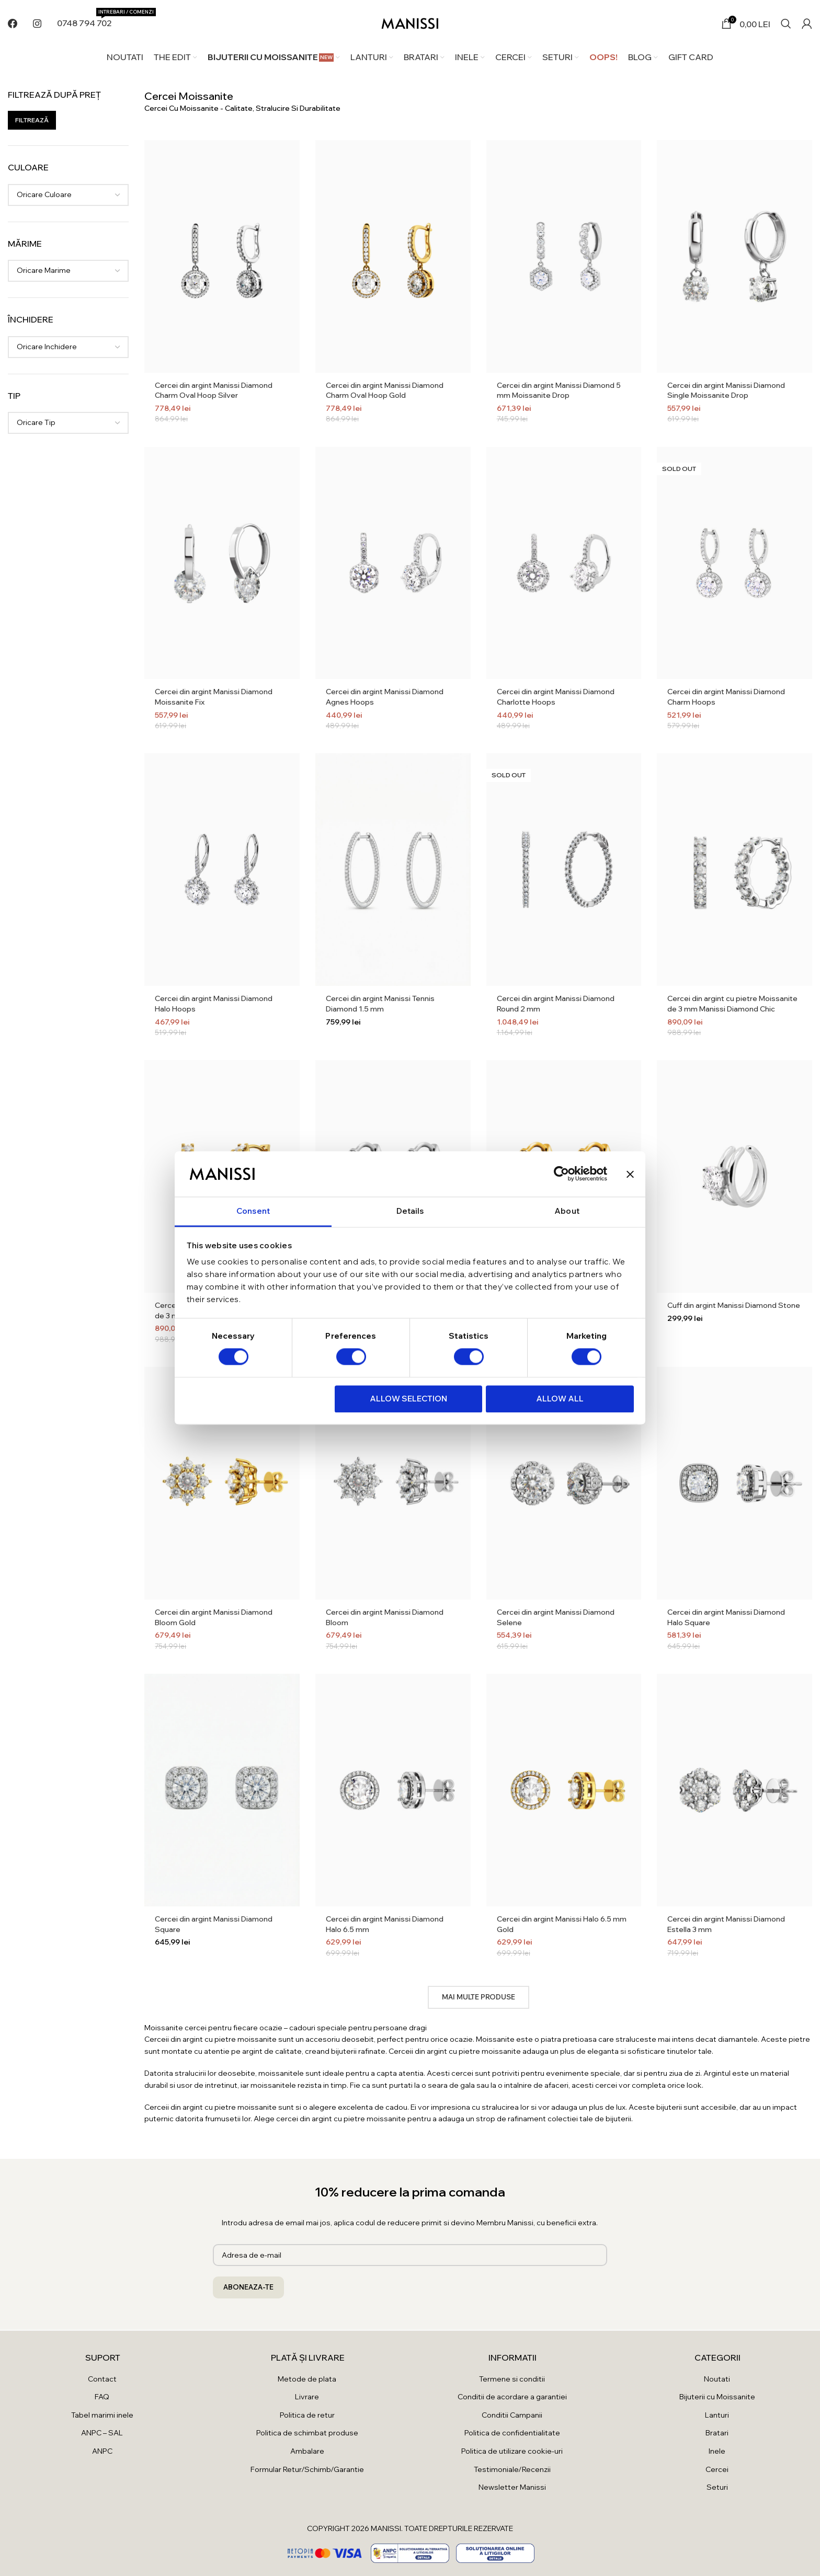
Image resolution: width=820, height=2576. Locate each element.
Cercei (716, 2469)
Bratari (716, 2432)
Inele (717, 2451)
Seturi (717, 2487)
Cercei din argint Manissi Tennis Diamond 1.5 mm (380, 1004)
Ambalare (307, 2451)
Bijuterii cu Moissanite (717, 2396)
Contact (102, 2379)
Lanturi (717, 2415)
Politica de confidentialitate (512, 2432)
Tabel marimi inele (102, 2415)
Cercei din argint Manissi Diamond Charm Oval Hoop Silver (213, 390)
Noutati (717, 2379)
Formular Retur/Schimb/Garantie (307, 2469)
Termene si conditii (512, 2379)
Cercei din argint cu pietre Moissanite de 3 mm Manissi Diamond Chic (732, 1004)
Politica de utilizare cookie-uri (512, 2451)
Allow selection (408, 1399)
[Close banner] (630, 1174)
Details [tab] (410, 1211)
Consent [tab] (253, 1211)
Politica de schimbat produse (307, 2432)
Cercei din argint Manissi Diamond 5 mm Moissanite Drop (559, 390)
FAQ (102, 2396)
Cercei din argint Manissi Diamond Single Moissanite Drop (726, 390)
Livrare (307, 2396)
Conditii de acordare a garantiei (512, 2396)
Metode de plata (307, 2379)
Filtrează (32, 120)
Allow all (560, 1399)
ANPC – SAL (102, 2432)
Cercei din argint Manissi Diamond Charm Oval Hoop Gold (384, 390)
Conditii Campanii (512, 2415)
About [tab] (566, 1211)
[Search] (786, 23)
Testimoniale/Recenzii (512, 2469)
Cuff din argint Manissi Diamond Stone (733, 1305)
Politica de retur (307, 2415)
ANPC (102, 2451)
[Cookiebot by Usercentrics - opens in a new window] (561, 1174)
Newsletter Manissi (512, 2487)
